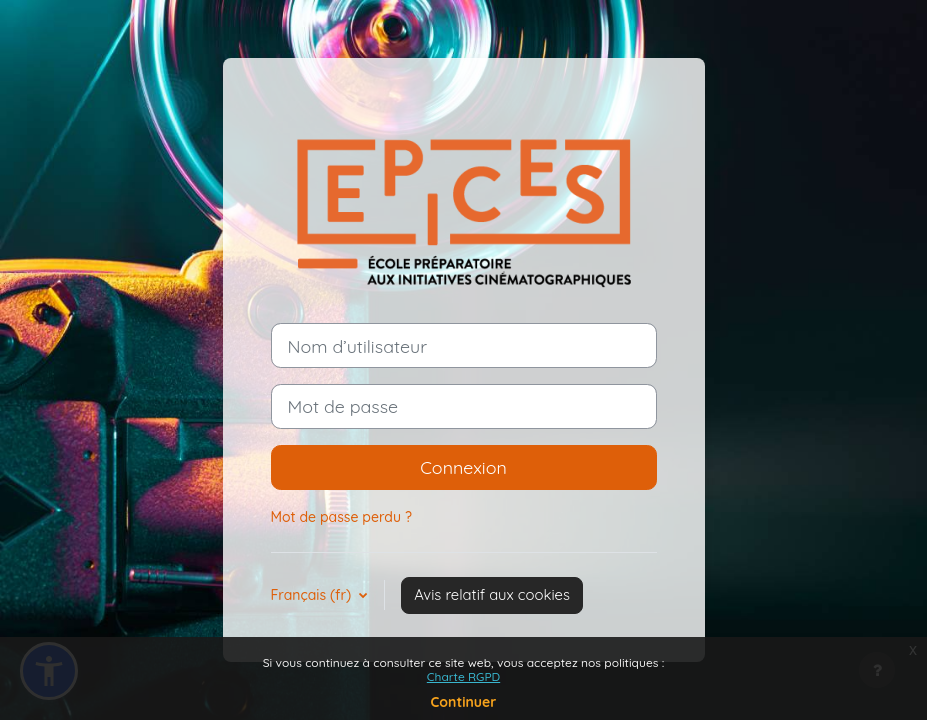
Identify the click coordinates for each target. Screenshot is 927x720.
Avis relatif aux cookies (492, 594)
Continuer (464, 702)
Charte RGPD (463, 676)
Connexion (463, 467)
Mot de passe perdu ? (341, 517)
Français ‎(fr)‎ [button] (313, 595)
